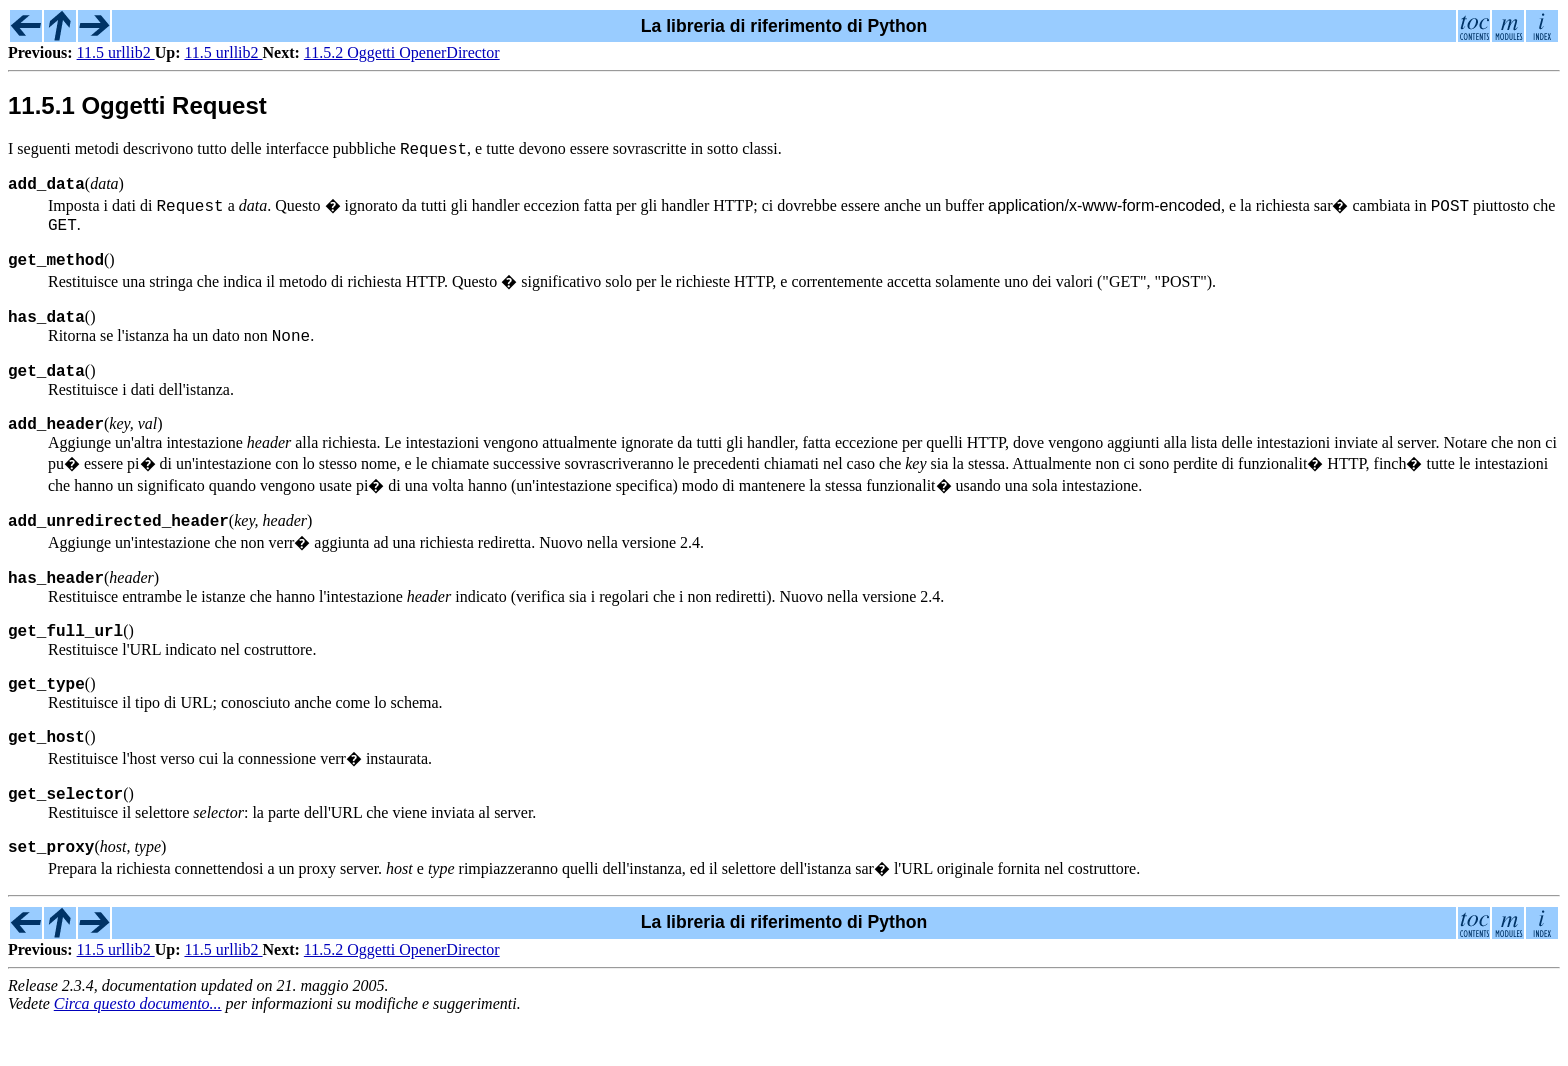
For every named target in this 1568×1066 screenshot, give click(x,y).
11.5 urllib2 (116, 52)
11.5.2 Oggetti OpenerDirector (402, 52)
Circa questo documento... (138, 1048)
